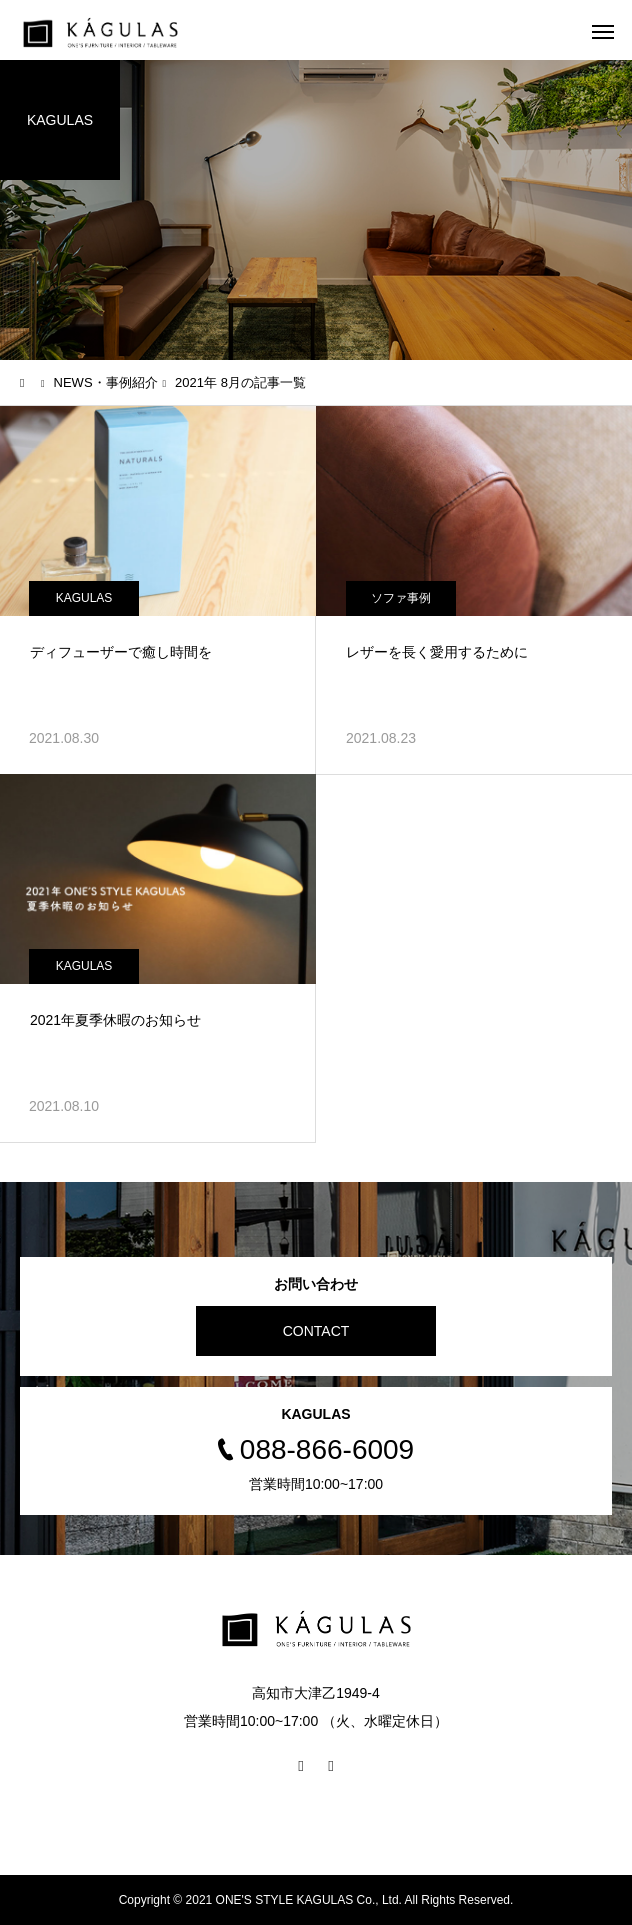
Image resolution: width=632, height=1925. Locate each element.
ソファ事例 (401, 598)
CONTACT (316, 1331)
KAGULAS (84, 598)
